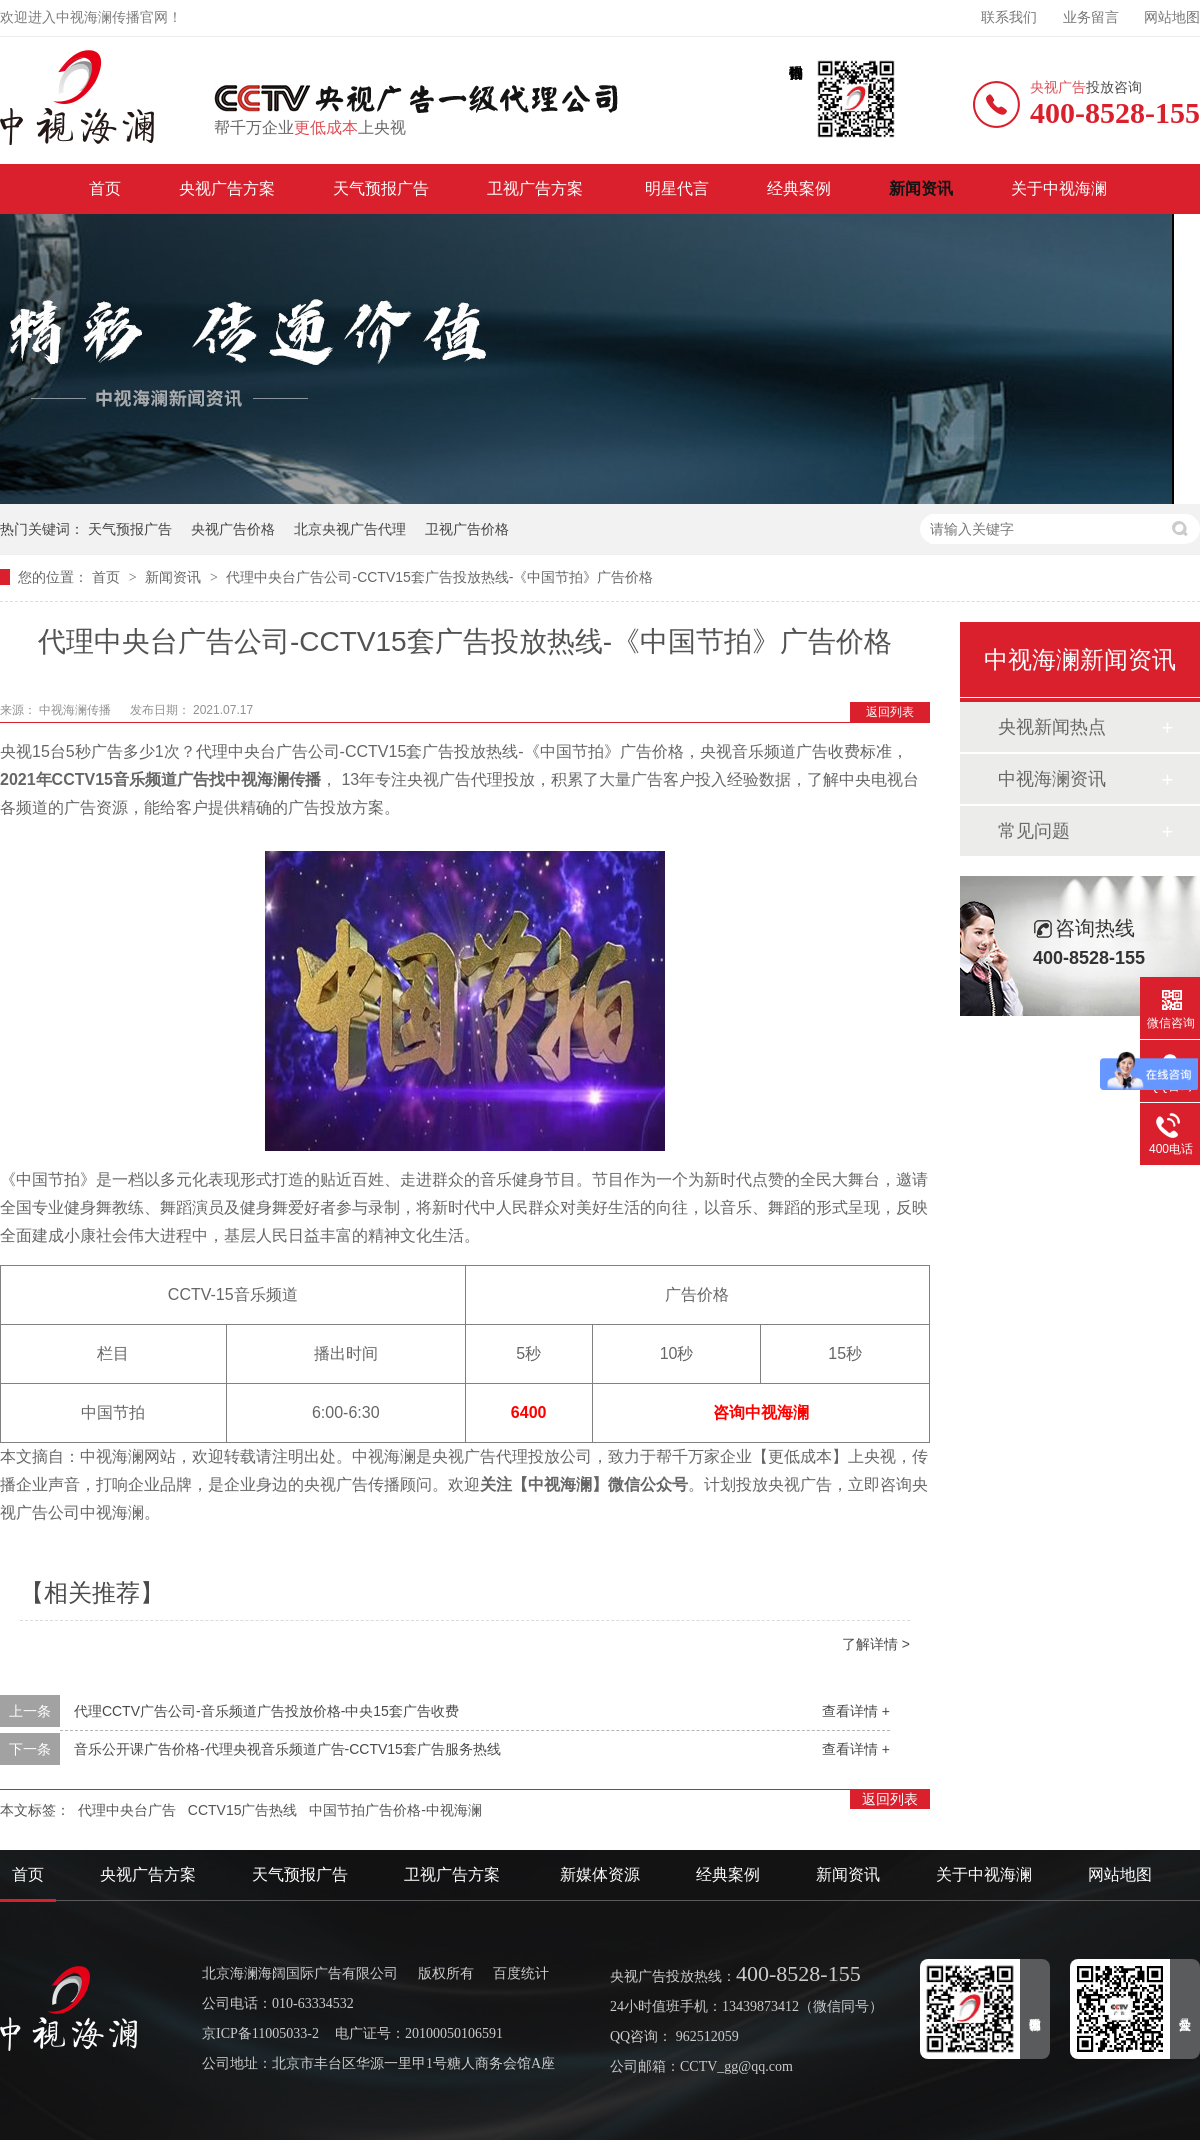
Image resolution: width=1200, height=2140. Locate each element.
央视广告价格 (233, 529)
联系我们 (1009, 17)
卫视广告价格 (467, 529)
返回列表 (890, 712)
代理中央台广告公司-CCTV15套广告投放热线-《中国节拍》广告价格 (439, 577)
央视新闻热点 (1052, 727)
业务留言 (1091, 17)
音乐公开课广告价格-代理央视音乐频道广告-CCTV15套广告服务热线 (287, 1749)
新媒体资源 (600, 1874)
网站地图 (1172, 17)
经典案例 (799, 188)
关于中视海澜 (1059, 188)
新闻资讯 (921, 188)
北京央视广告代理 (350, 529)
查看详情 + (856, 1711)
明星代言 (677, 188)
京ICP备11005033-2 (260, 2033)
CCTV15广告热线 (243, 1810)
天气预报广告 (381, 188)
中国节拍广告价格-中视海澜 (395, 1810)
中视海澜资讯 (1052, 779)
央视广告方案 (227, 188)
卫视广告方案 (537, 188)
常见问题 (1034, 831)
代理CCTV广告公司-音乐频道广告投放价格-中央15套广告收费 (266, 1711)
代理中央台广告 (127, 1810)
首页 (105, 188)
